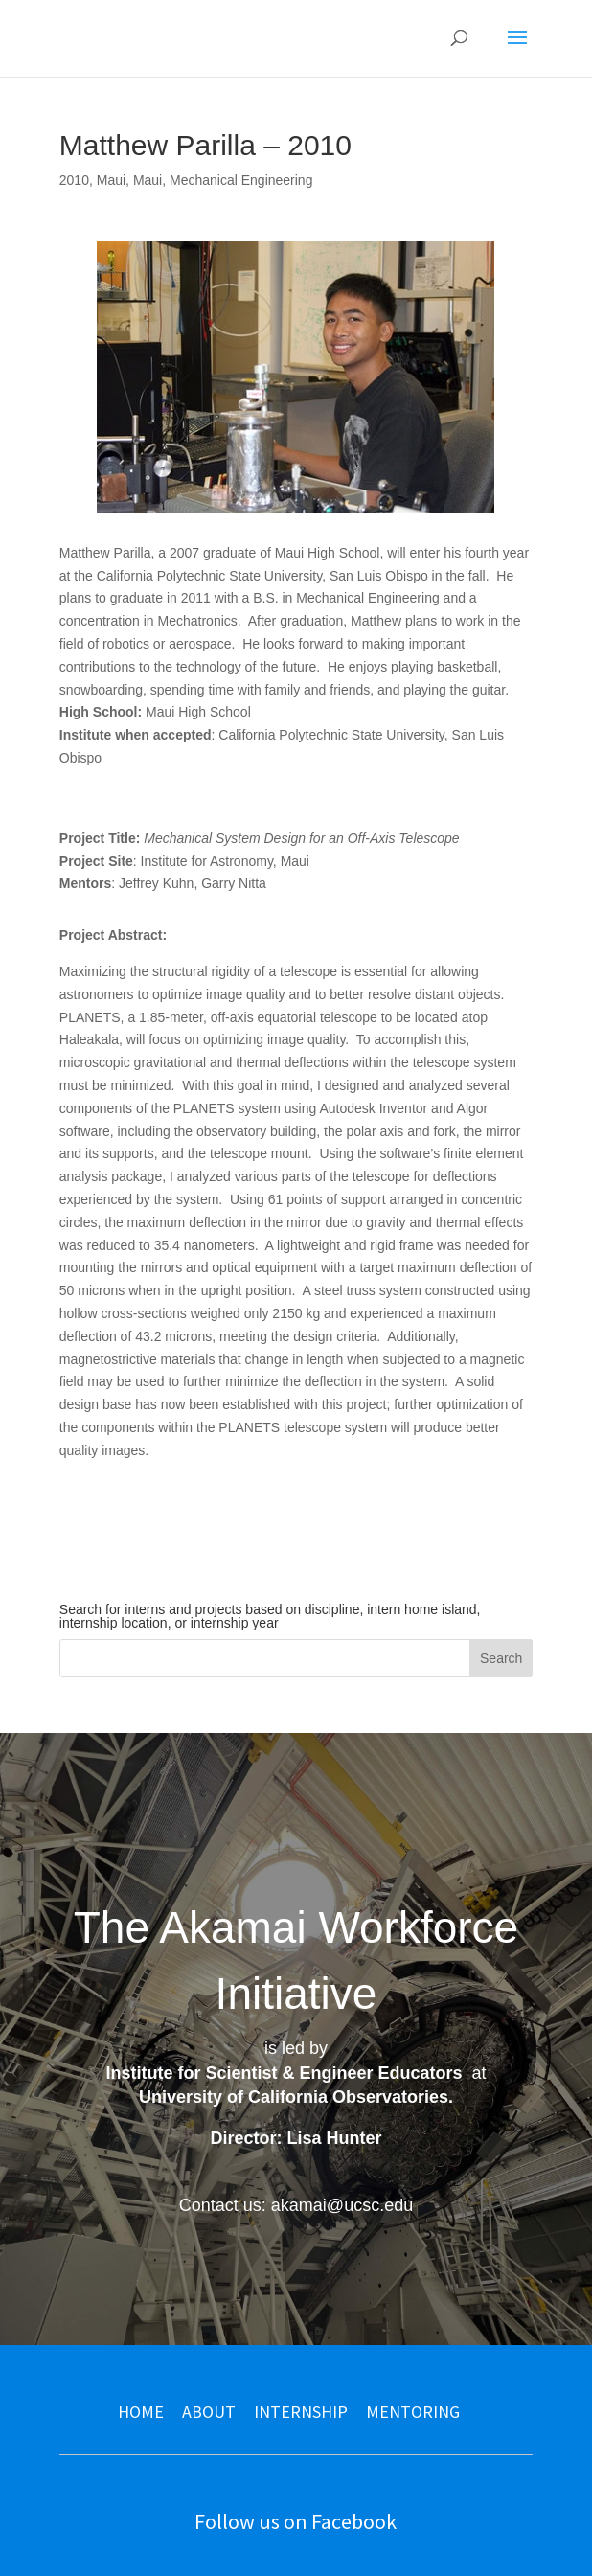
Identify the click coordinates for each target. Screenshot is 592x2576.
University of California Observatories (293, 2097)
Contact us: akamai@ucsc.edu (296, 2205)
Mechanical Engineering (241, 180)
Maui (111, 180)
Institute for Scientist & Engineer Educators (283, 2073)
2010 (74, 180)
